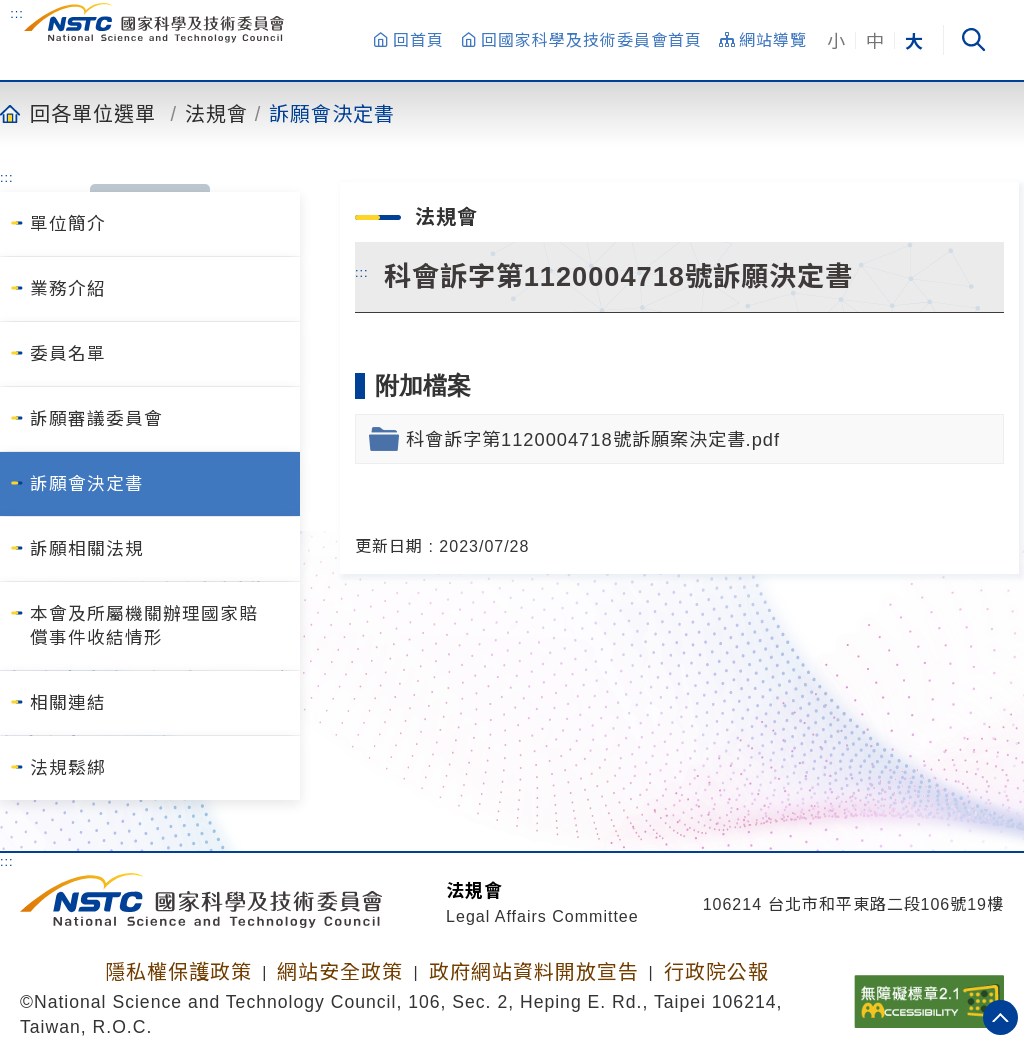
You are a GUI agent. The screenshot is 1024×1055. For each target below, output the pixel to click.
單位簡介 (68, 224)
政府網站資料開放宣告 (534, 972)
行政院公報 (716, 972)
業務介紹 (68, 289)
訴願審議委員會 (96, 419)
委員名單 (68, 354)
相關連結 (68, 703)
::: (17, 13)
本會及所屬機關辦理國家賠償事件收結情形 (144, 626)
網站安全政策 (340, 972)
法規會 (216, 113)
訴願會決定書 (332, 113)
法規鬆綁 (68, 768)
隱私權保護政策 (178, 972)
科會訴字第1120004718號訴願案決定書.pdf (593, 439)
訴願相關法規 (87, 549)
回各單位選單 (93, 113)
